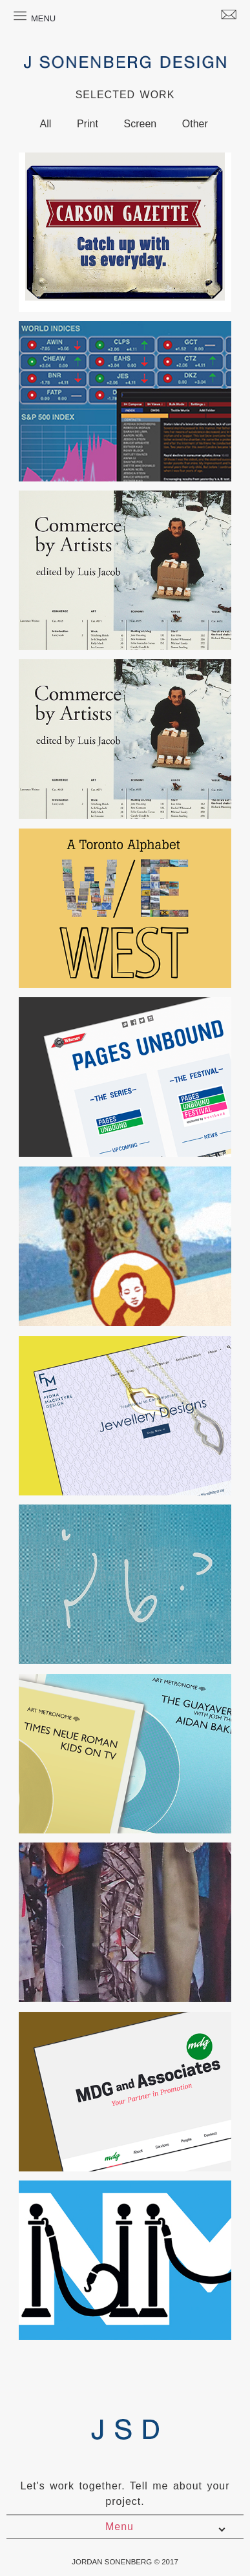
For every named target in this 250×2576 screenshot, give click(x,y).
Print (87, 123)
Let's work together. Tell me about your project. (124, 2493)
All (46, 123)
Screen (139, 123)
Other (195, 123)
